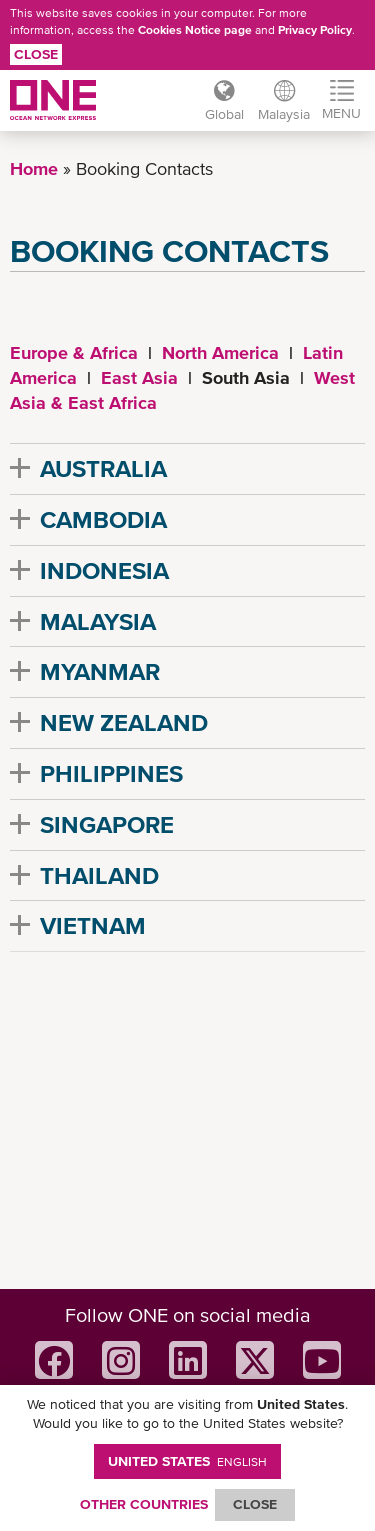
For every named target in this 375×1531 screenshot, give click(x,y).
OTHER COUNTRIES (144, 1504)
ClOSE (255, 1504)
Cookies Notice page (195, 30)
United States (187, 1461)
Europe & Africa (74, 352)
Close (36, 54)
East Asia (139, 377)
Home (34, 168)
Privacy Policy (315, 30)
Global (224, 114)
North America (220, 352)
